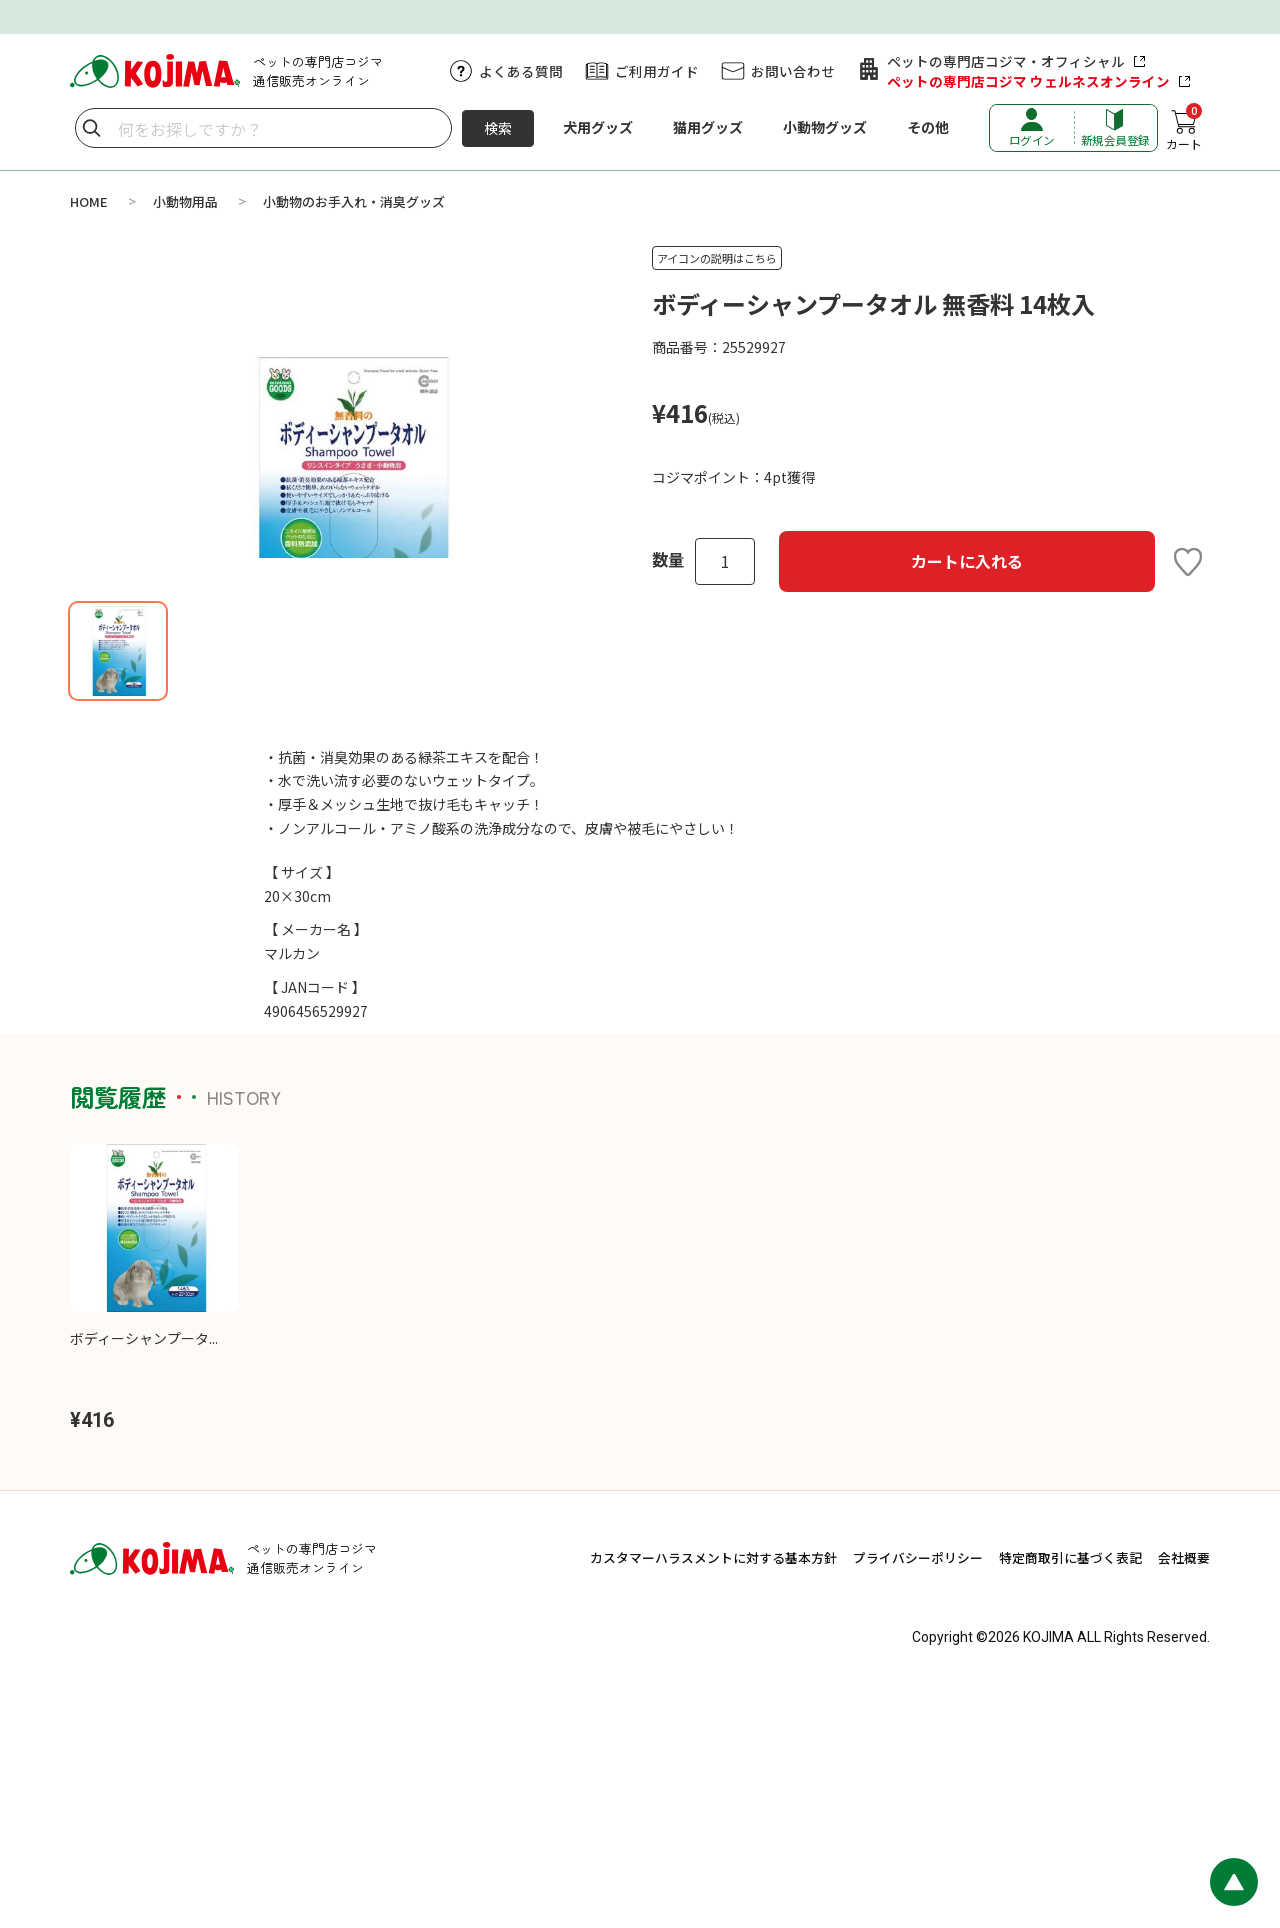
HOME (89, 201)
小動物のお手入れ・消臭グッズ (354, 201)
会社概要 (1184, 1795)
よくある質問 (521, 71)
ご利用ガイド (657, 71)
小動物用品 (185, 201)
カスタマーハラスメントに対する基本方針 (713, 1795)
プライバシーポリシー (918, 1795)
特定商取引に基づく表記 (1070, 1795)
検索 (498, 128)
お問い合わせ (793, 71)
